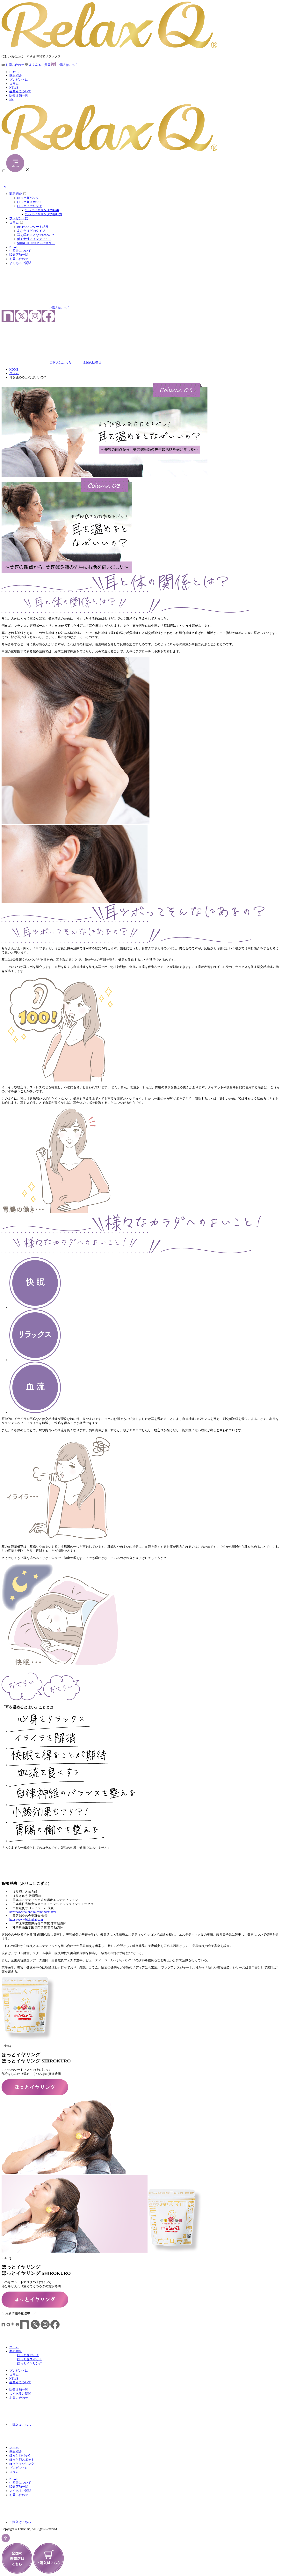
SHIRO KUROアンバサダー (36, 243)
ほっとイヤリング (29, 206)
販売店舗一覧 (18, 95)
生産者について (20, 91)
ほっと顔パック (28, 198)
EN (11, 99)
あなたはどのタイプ (31, 230)
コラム (14, 83)
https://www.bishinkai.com (26, 1919)
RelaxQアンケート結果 (32, 226)
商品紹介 (15, 75)
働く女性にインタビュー (34, 239)
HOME (13, 71)
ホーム (14, 2347)
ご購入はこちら (36, 307)
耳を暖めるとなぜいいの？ (35, 235)
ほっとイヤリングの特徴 (42, 210)
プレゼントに (18, 79)
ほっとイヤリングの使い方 (43, 214)
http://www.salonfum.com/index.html (32, 1912)
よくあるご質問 (38, 64)
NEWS (13, 87)
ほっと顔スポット (29, 202)
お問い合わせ (13, 64)
